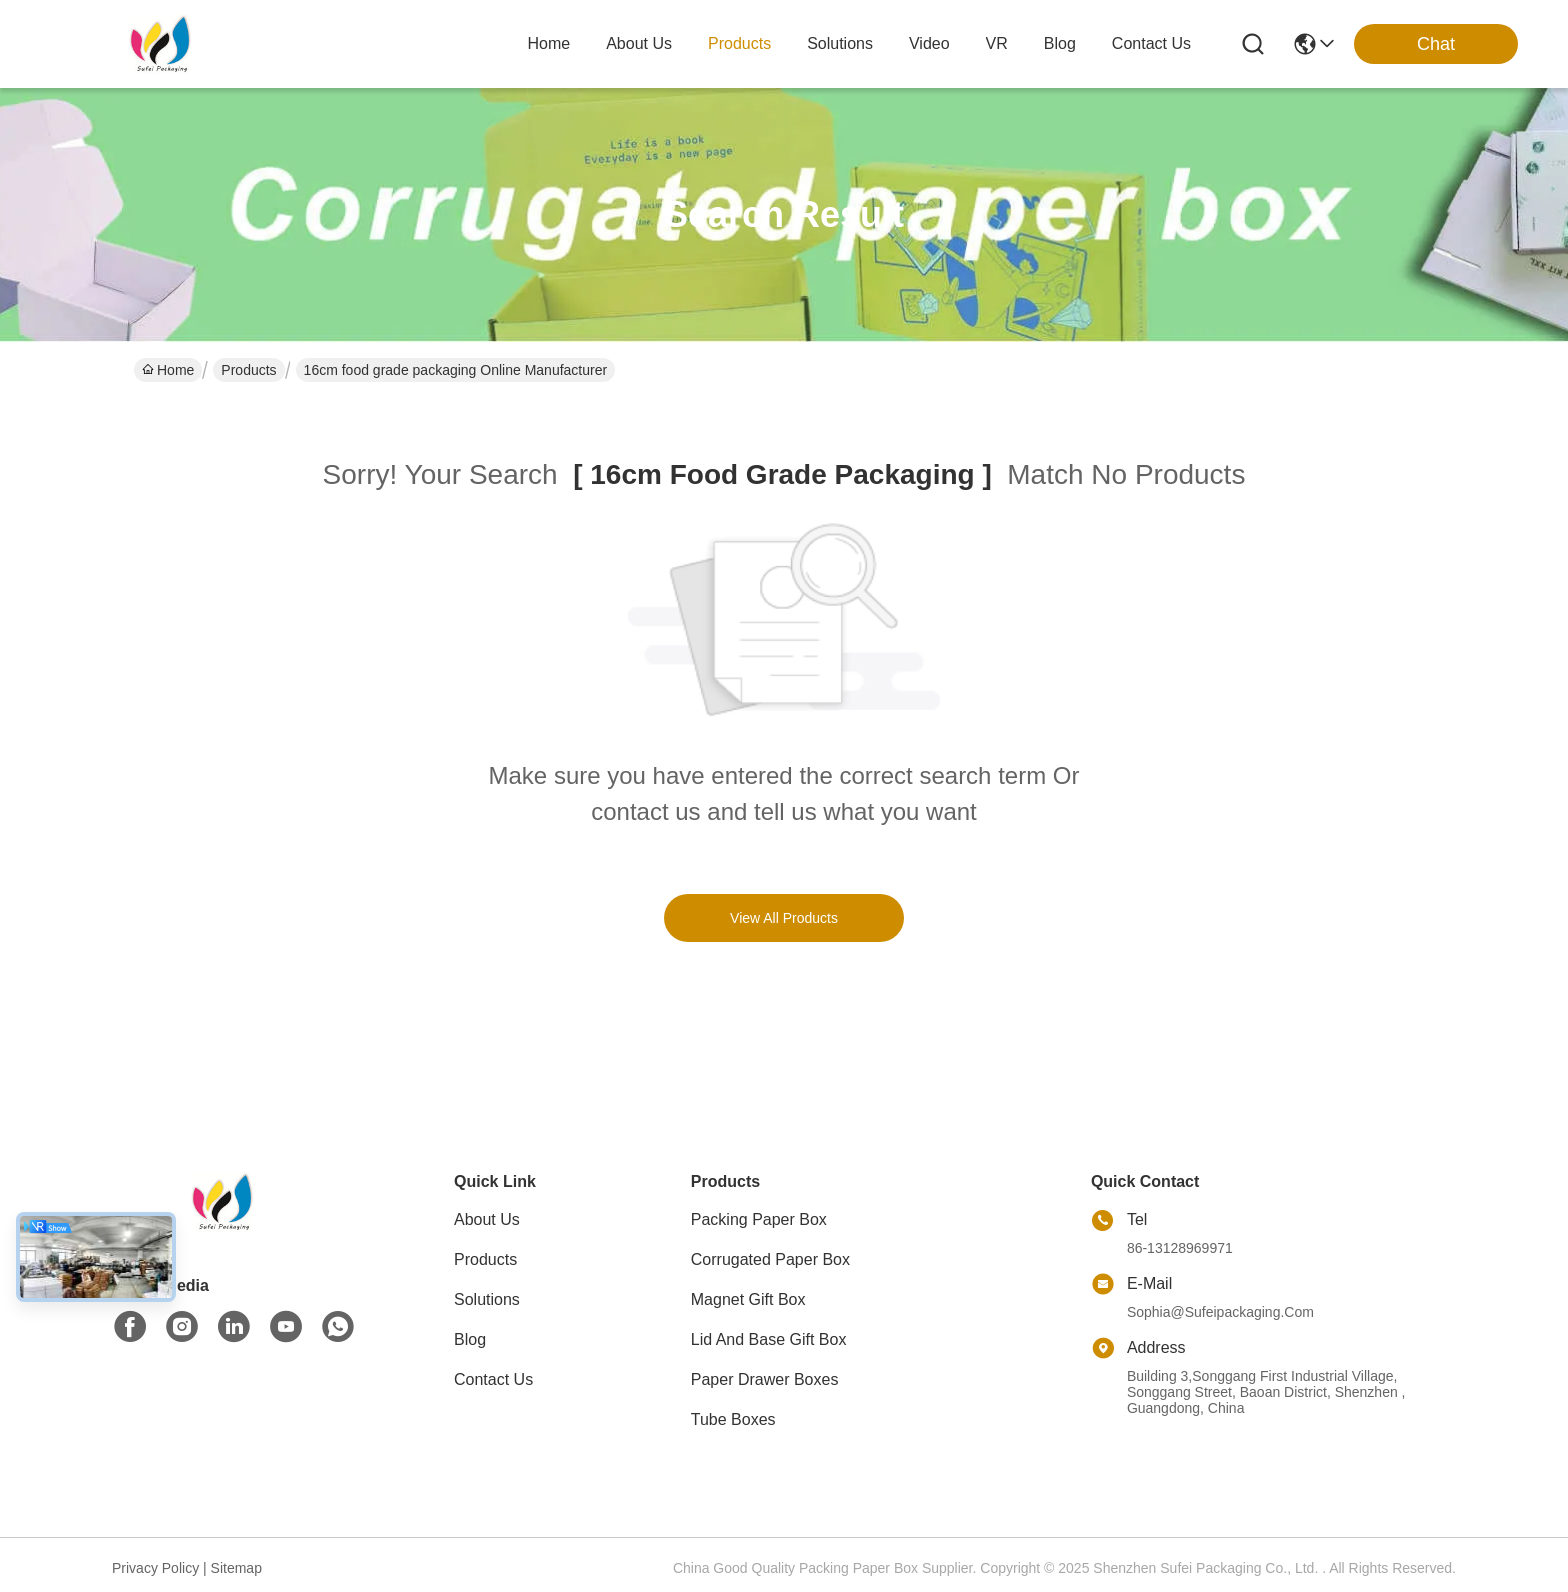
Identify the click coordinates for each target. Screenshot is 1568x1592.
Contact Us (493, 1379)
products (739, 43)
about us (639, 43)
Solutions (487, 1299)
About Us (487, 1219)
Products (248, 370)
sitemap (236, 1568)
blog (1060, 43)
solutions (840, 43)
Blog (470, 1339)
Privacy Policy (155, 1568)
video (929, 43)
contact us (1151, 43)
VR (997, 43)
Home (548, 43)
